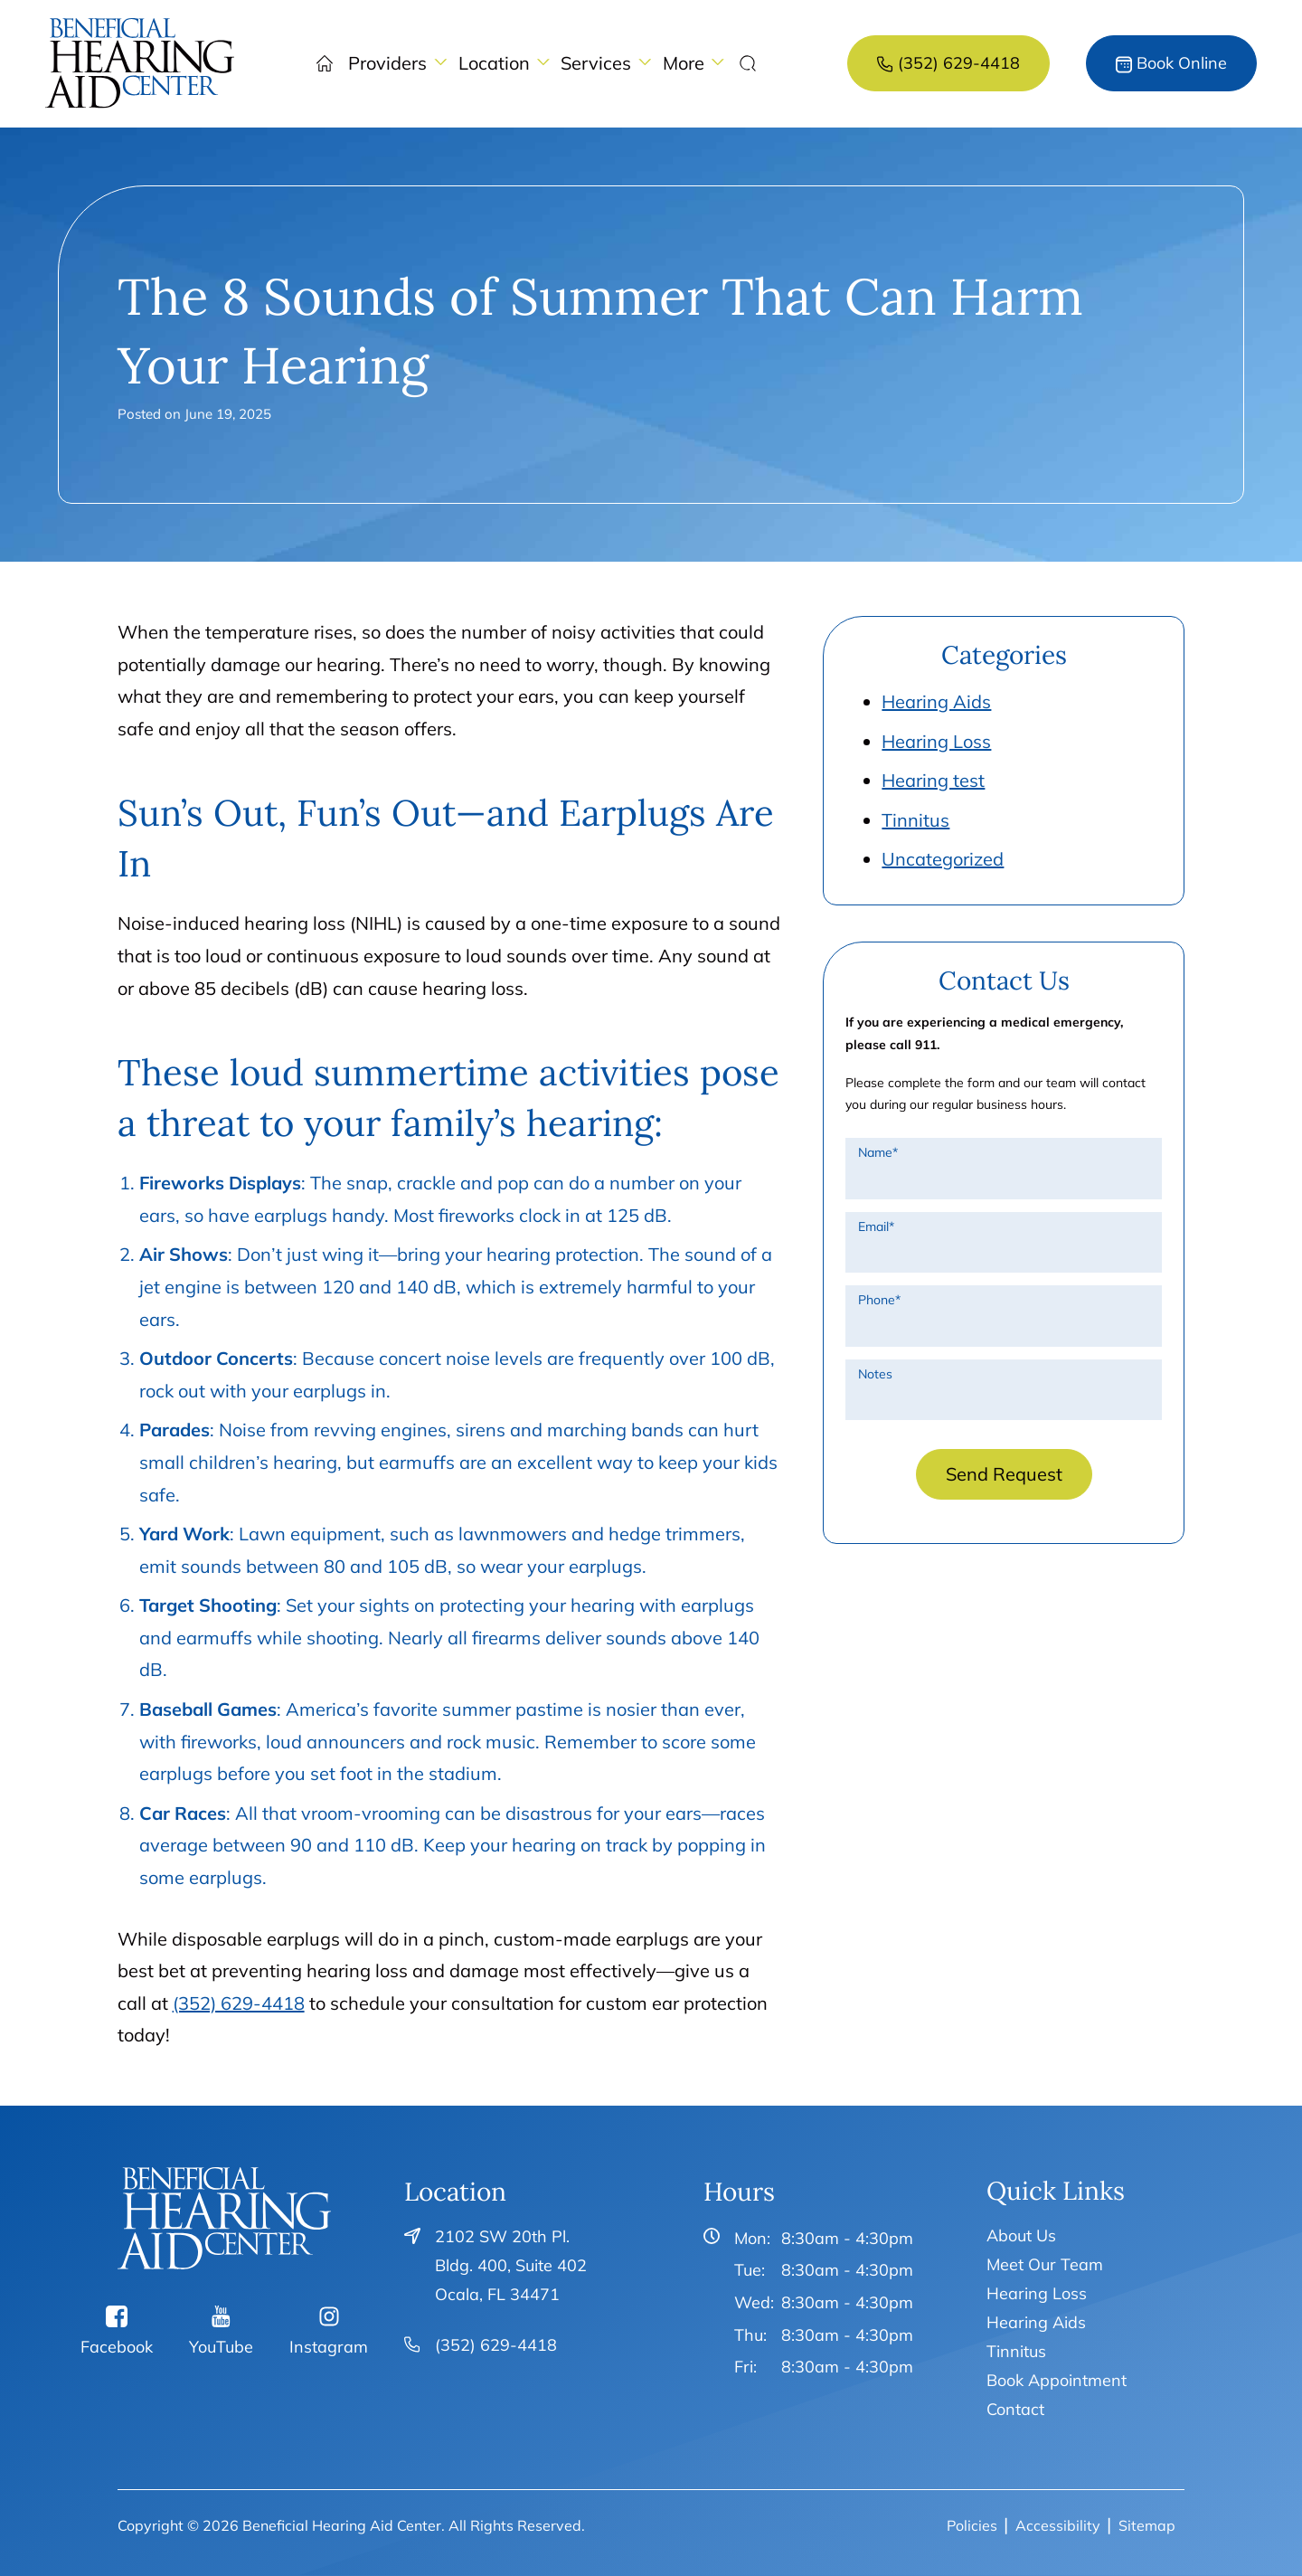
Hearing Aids (936, 701)
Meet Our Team (1044, 2264)
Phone (879, 1300)
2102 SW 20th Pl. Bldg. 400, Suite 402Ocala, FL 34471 (511, 2265)
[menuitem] (140, 63)
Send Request (1004, 1474)
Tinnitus (915, 820)
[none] (397, 63)
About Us (1021, 2235)
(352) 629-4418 (239, 2003)
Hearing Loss (936, 741)
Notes (875, 1374)
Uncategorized (943, 859)
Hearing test (933, 780)
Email (876, 1226)
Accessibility (1057, 2525)
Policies (972, 2525)
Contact (1015, 2409)
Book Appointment (1056, 2380)
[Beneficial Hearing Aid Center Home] (225, 2218)
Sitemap (1146, 2525)
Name (878, 1152)
